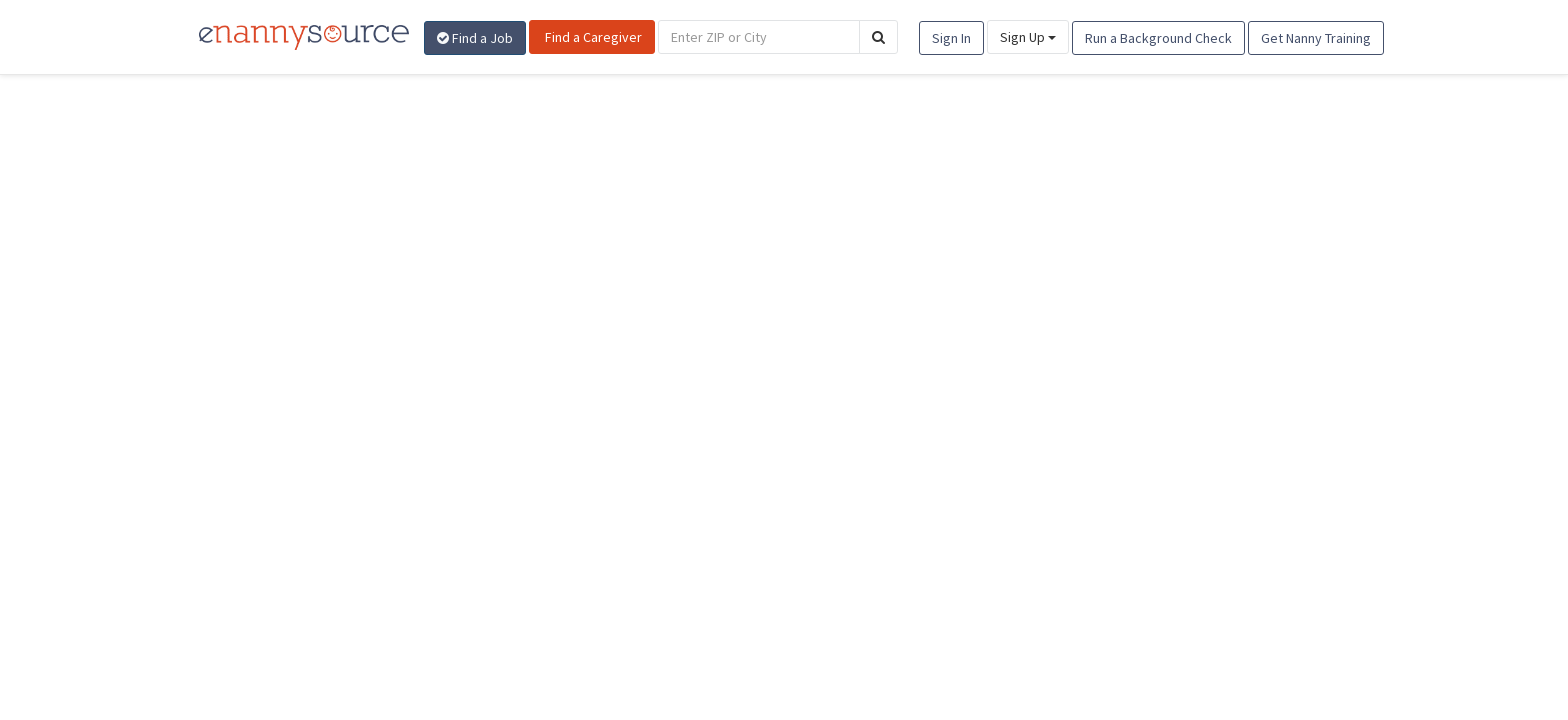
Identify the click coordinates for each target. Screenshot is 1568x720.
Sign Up (1028, 37)
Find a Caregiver (592, 37)
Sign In (951, 38)
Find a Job (475, 38)
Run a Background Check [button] (1158, 38)
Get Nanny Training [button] (1316, 38)
